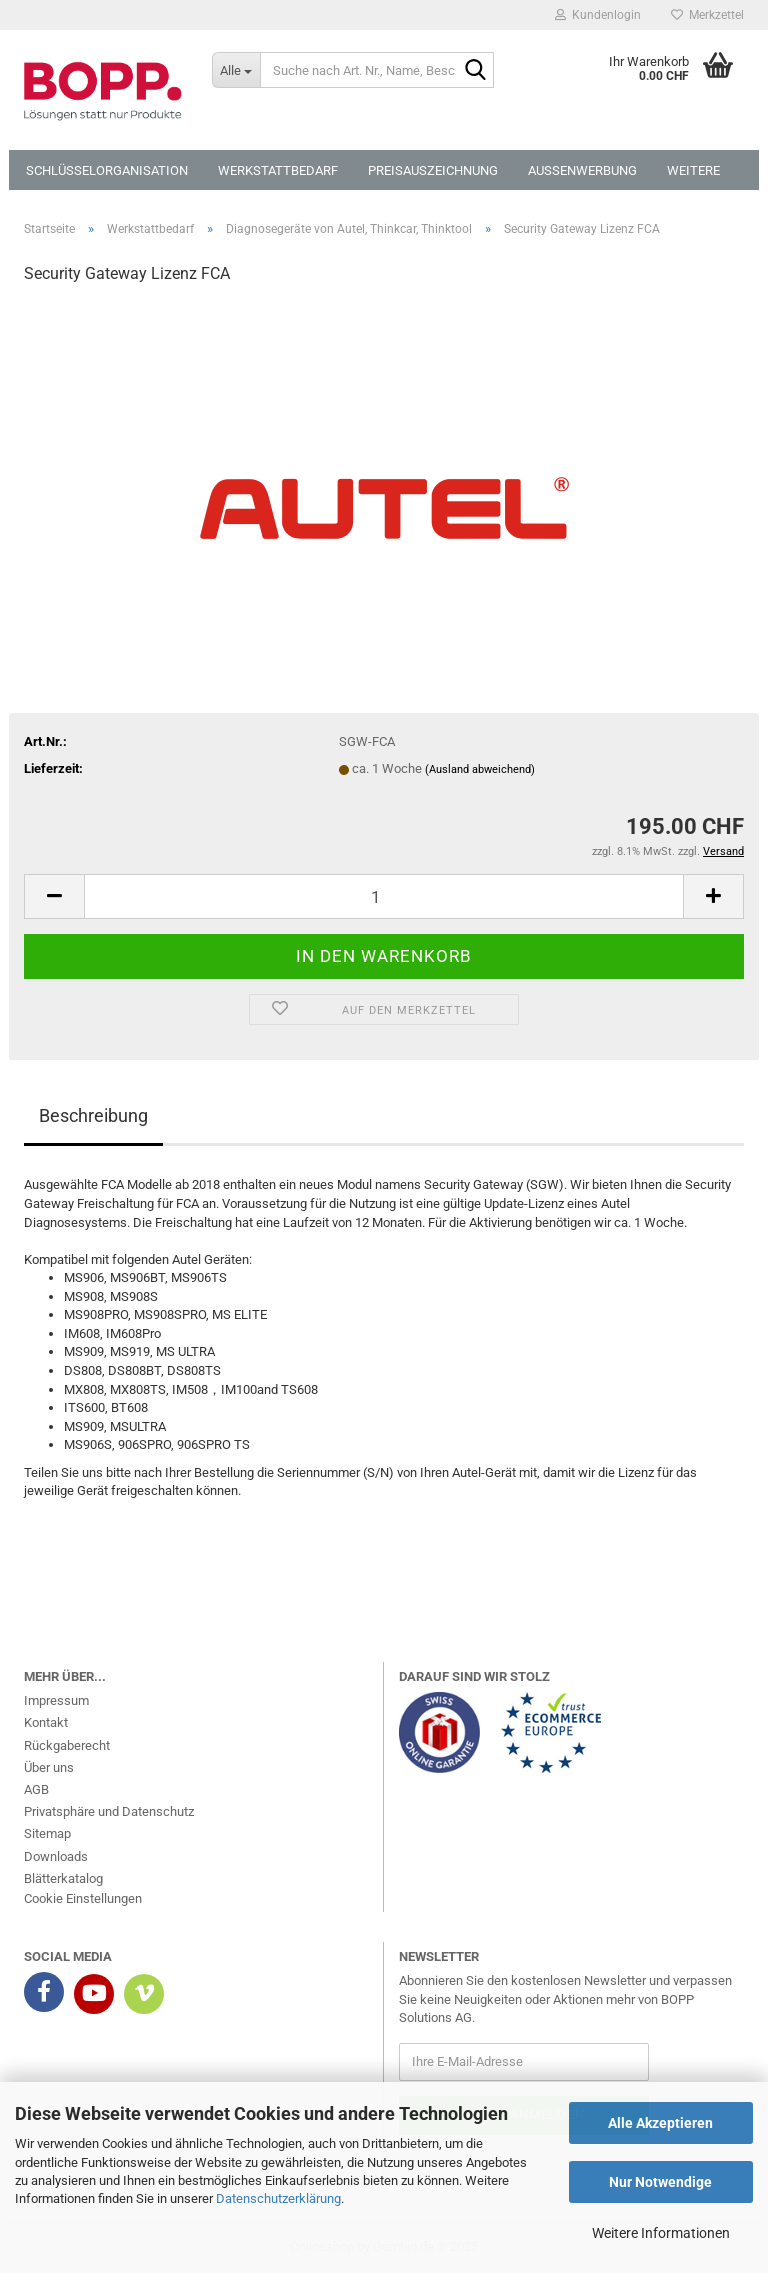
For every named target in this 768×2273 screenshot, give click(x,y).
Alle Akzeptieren (660, 2123)
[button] (54, 896)
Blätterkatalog (63, 1878)
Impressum (56, 1700)
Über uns (49, 1767)
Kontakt (46, 1722)
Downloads (56, 1856)
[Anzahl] (384, 896)
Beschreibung (93, 1115)
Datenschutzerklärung (278, 2198)
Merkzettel (707, 15)
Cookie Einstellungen (83, 1898)
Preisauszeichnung (433, 170)
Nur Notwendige (660, 2182)
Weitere (693, 170)
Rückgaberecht (67, 1745)
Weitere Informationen (661, 2233)
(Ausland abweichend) (480, 769)
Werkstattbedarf (278, 170)
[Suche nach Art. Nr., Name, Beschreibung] (236, 70)
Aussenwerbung (582, 170)
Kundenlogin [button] (598, 15)
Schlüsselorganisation (107, 170)
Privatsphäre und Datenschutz (109, 1811)
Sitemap (47, 1833)
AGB (36, 1789)
